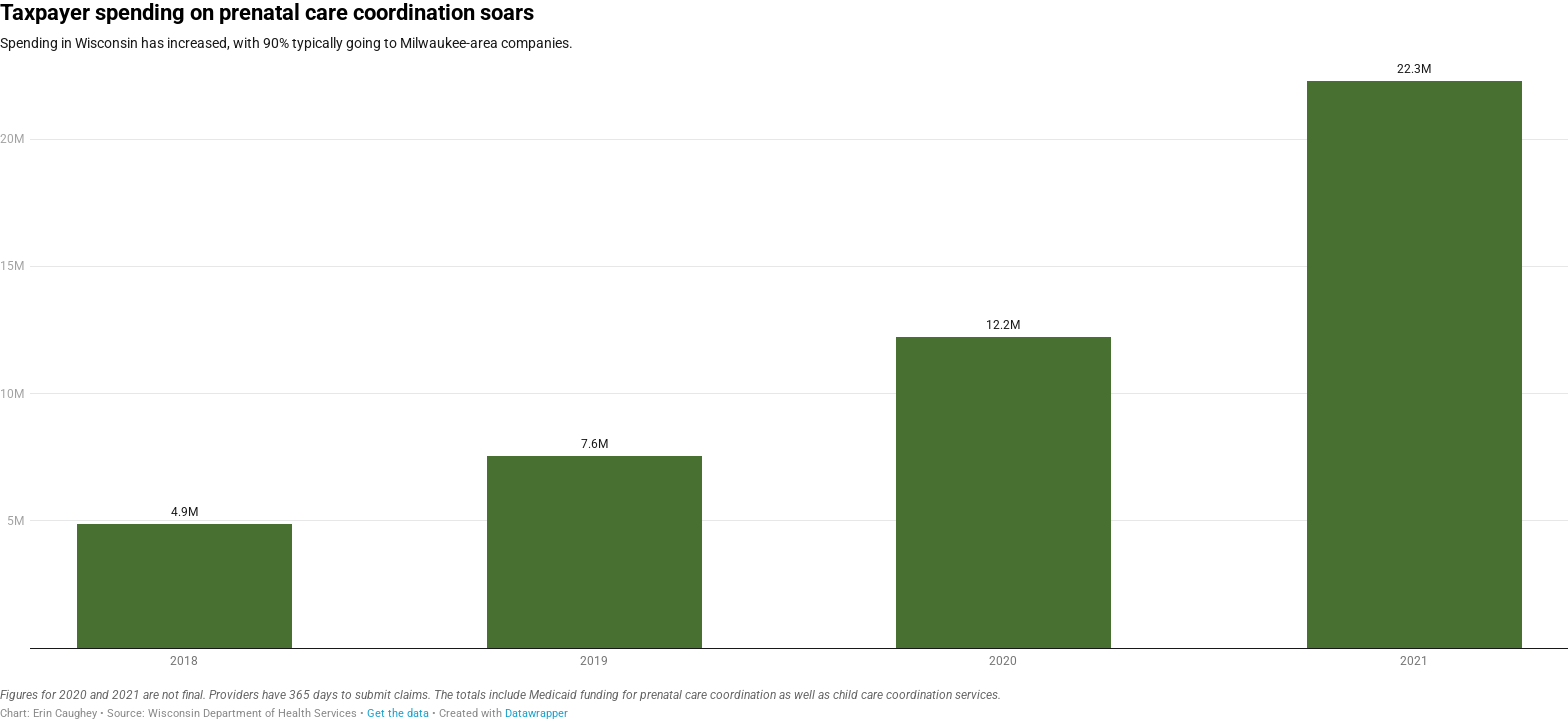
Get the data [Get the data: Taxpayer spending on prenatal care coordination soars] (398, 713)
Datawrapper (536, 713)
